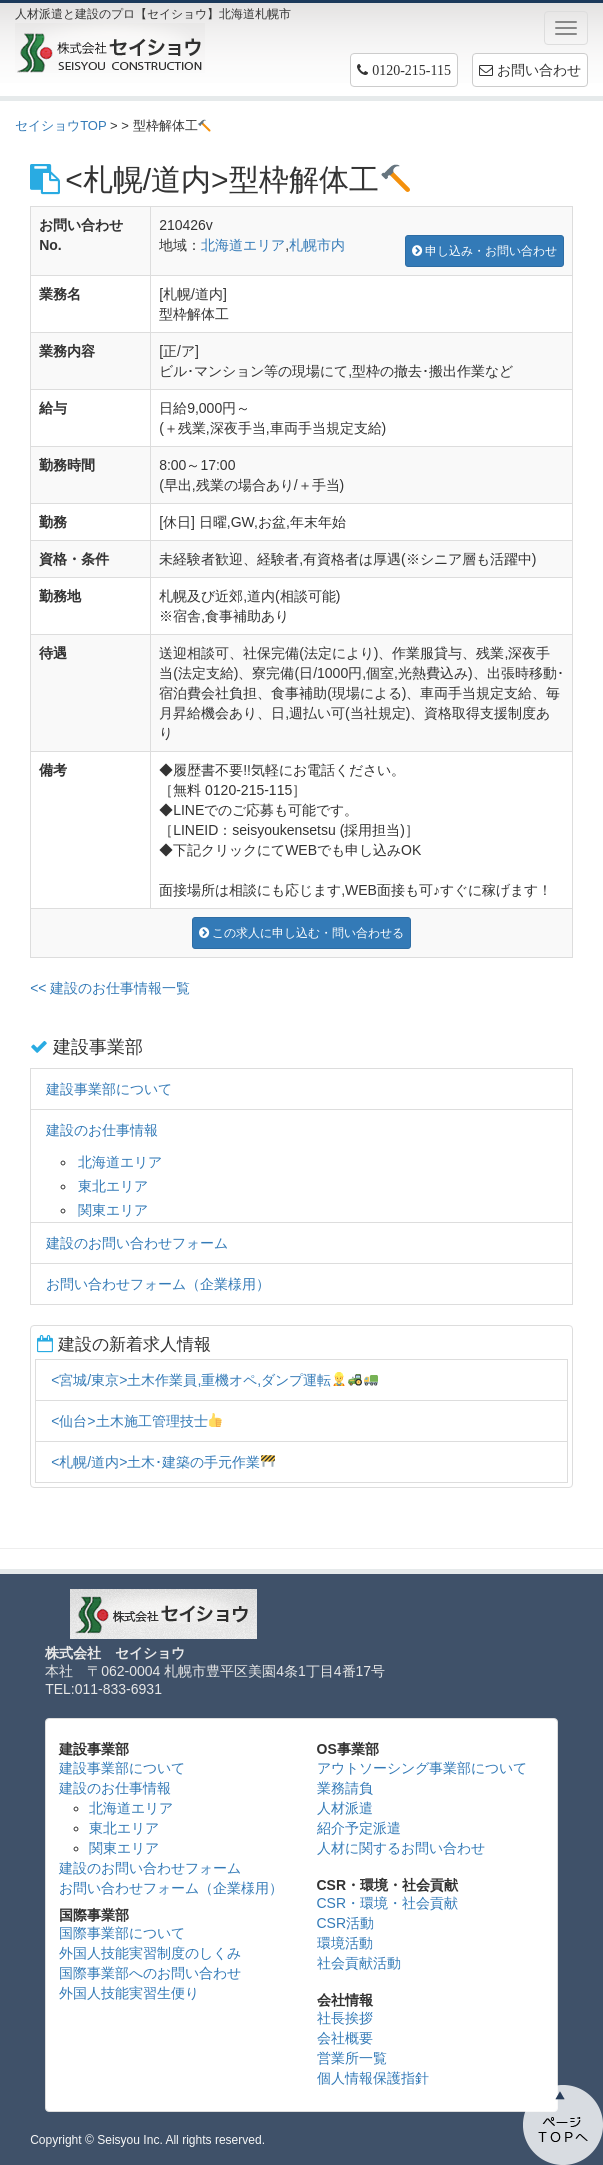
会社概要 (345, 2038)
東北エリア (113, 1186)
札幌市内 (317, 245)
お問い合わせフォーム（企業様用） (158, 1284)
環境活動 (345, 1943)
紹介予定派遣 (359, 1828)
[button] (404, 70)
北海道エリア (243, 245)
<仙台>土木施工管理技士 (136, 1421)
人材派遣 (345, 1808)
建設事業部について (109, 1089)
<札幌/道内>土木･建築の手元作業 (163, 1462)
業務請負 (345, 1788)
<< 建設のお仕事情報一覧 (110, 988)
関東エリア (113, 1210)
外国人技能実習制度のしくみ (150, 1953)
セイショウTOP (60, 125)
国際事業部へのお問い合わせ (150, 1973)
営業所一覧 (352, 2058)
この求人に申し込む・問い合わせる (301, 933)
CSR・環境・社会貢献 (388, 1903)
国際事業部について (122, 1933)
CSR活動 (346, 1923)
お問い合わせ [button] (530, 70)
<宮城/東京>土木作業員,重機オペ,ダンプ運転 (214, 1380)
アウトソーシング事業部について (422, 1768)
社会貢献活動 (359, 1963)
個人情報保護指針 (373, 2078)
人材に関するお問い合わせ (401, 1848)
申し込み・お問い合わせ (484, 251)
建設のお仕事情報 (102, 1130)
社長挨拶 (345, 2018)
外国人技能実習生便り (129, 1993)
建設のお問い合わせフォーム (137, 1243)
